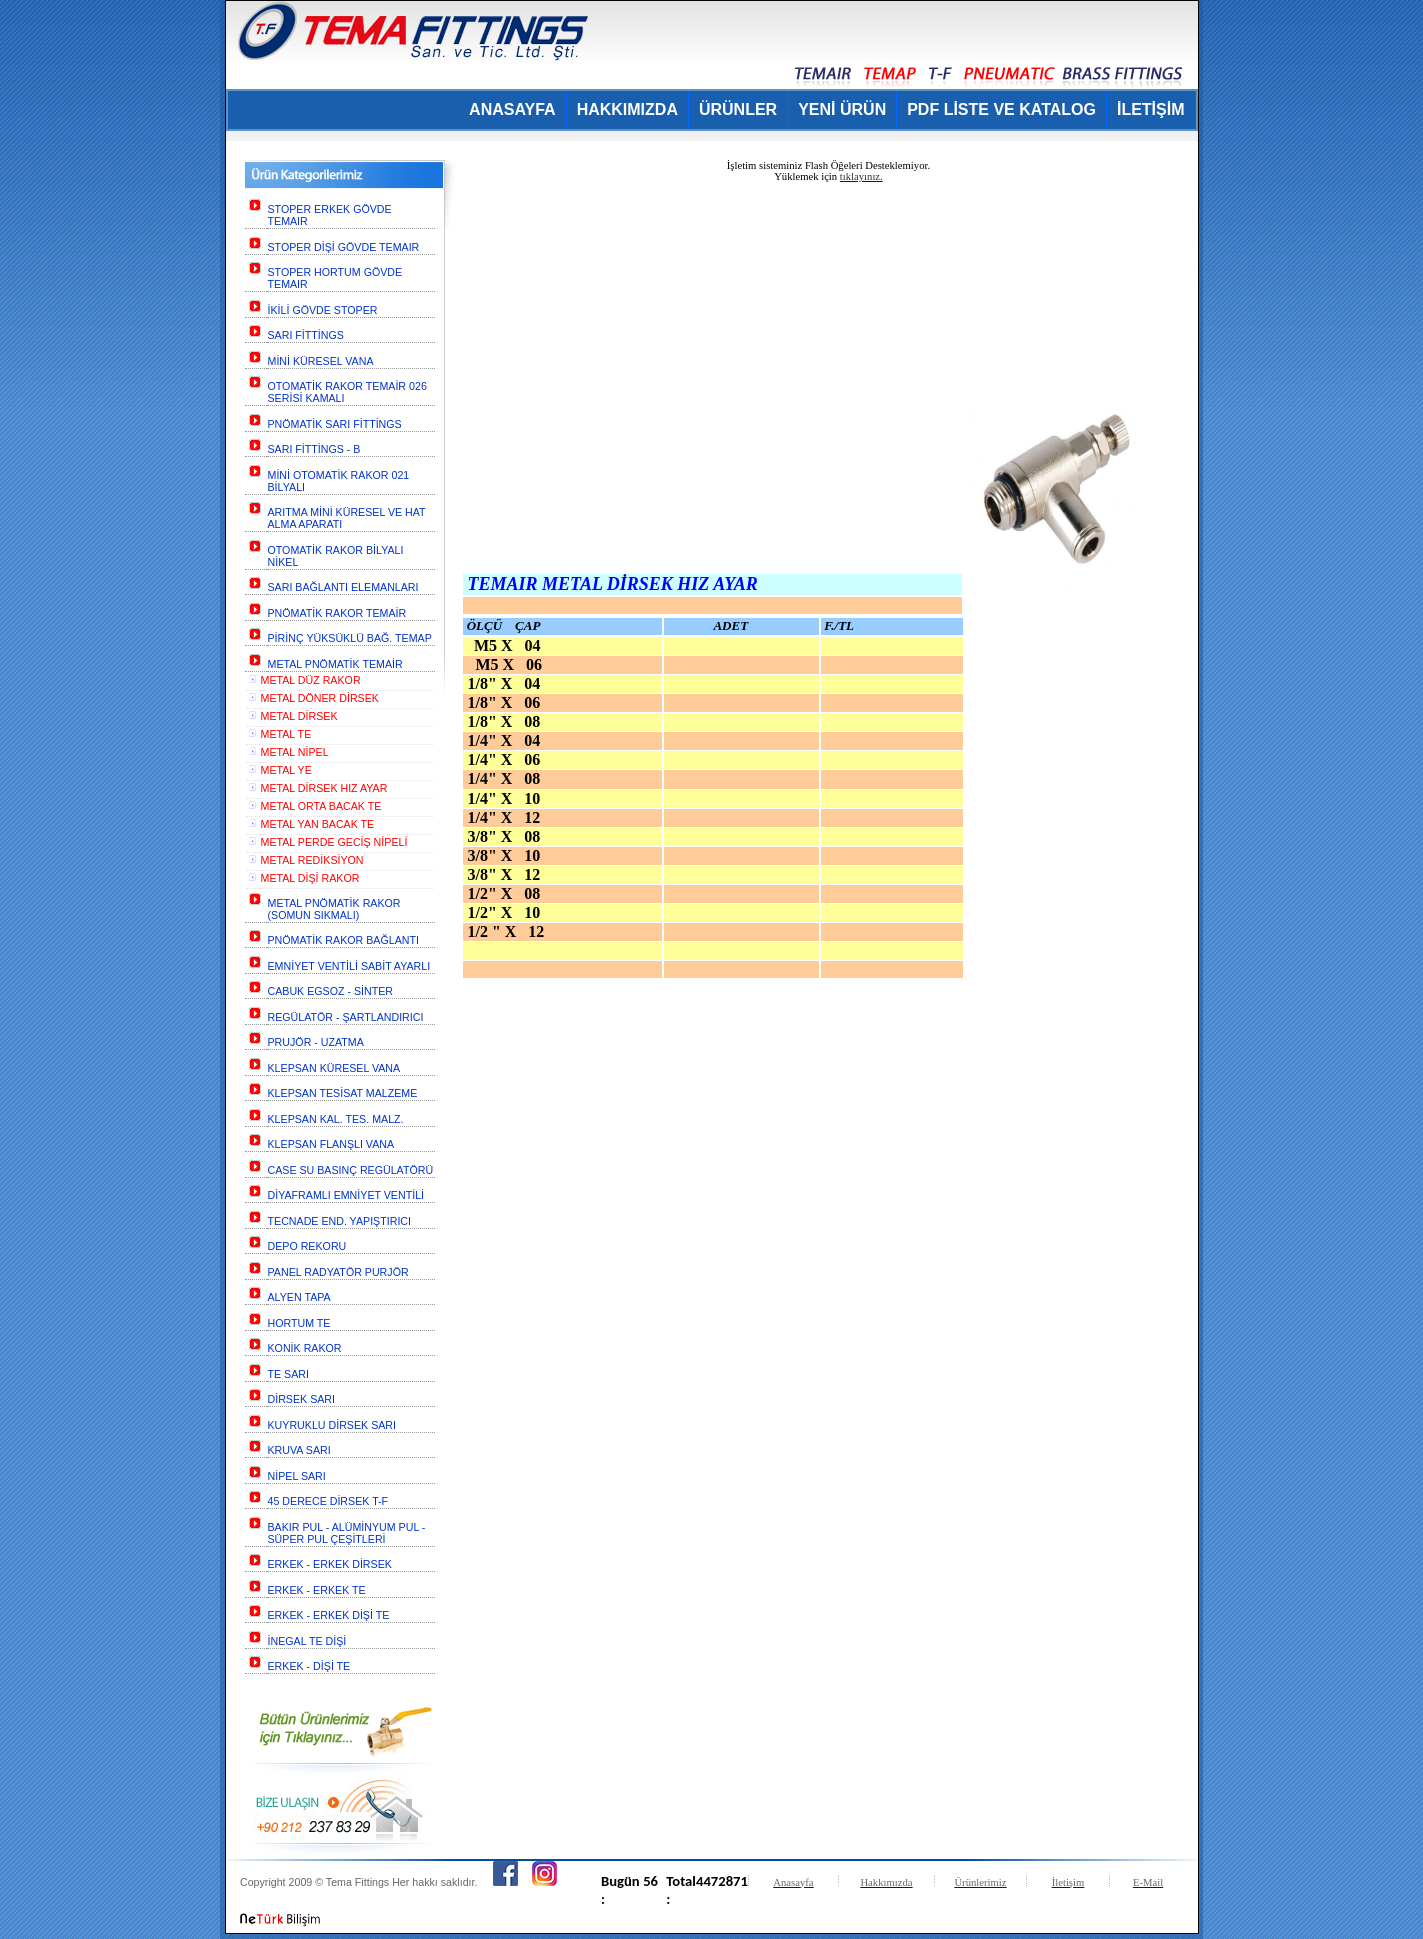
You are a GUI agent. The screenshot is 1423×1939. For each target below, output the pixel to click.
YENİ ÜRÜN (842, 109)
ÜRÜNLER (738, 109)
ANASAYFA (512, 109)
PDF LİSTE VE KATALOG (1001, 109)
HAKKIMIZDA (627, 109)
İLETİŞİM (1151, 109)
